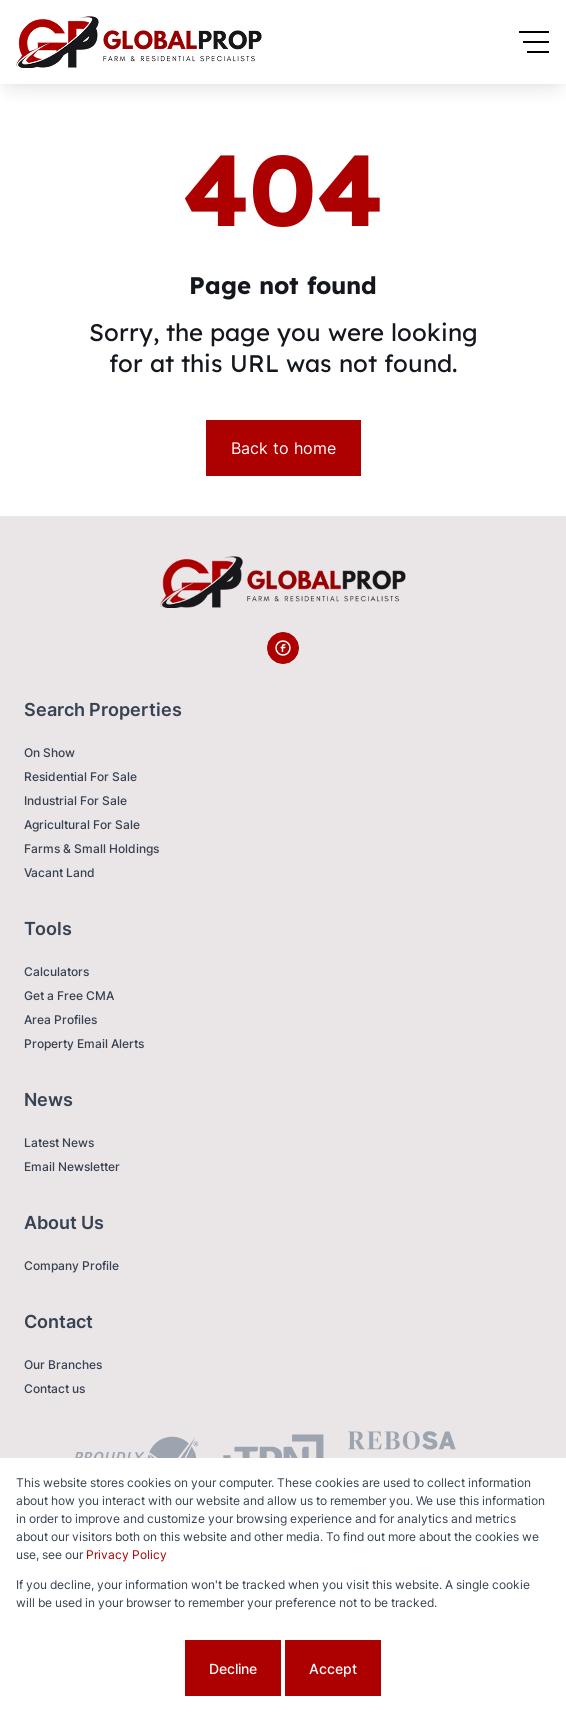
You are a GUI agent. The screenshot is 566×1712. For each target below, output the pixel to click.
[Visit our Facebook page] (283, 648)
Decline (233, 1668)
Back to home (283, 448)
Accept (333, 1668)
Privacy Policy (126, 1554)
